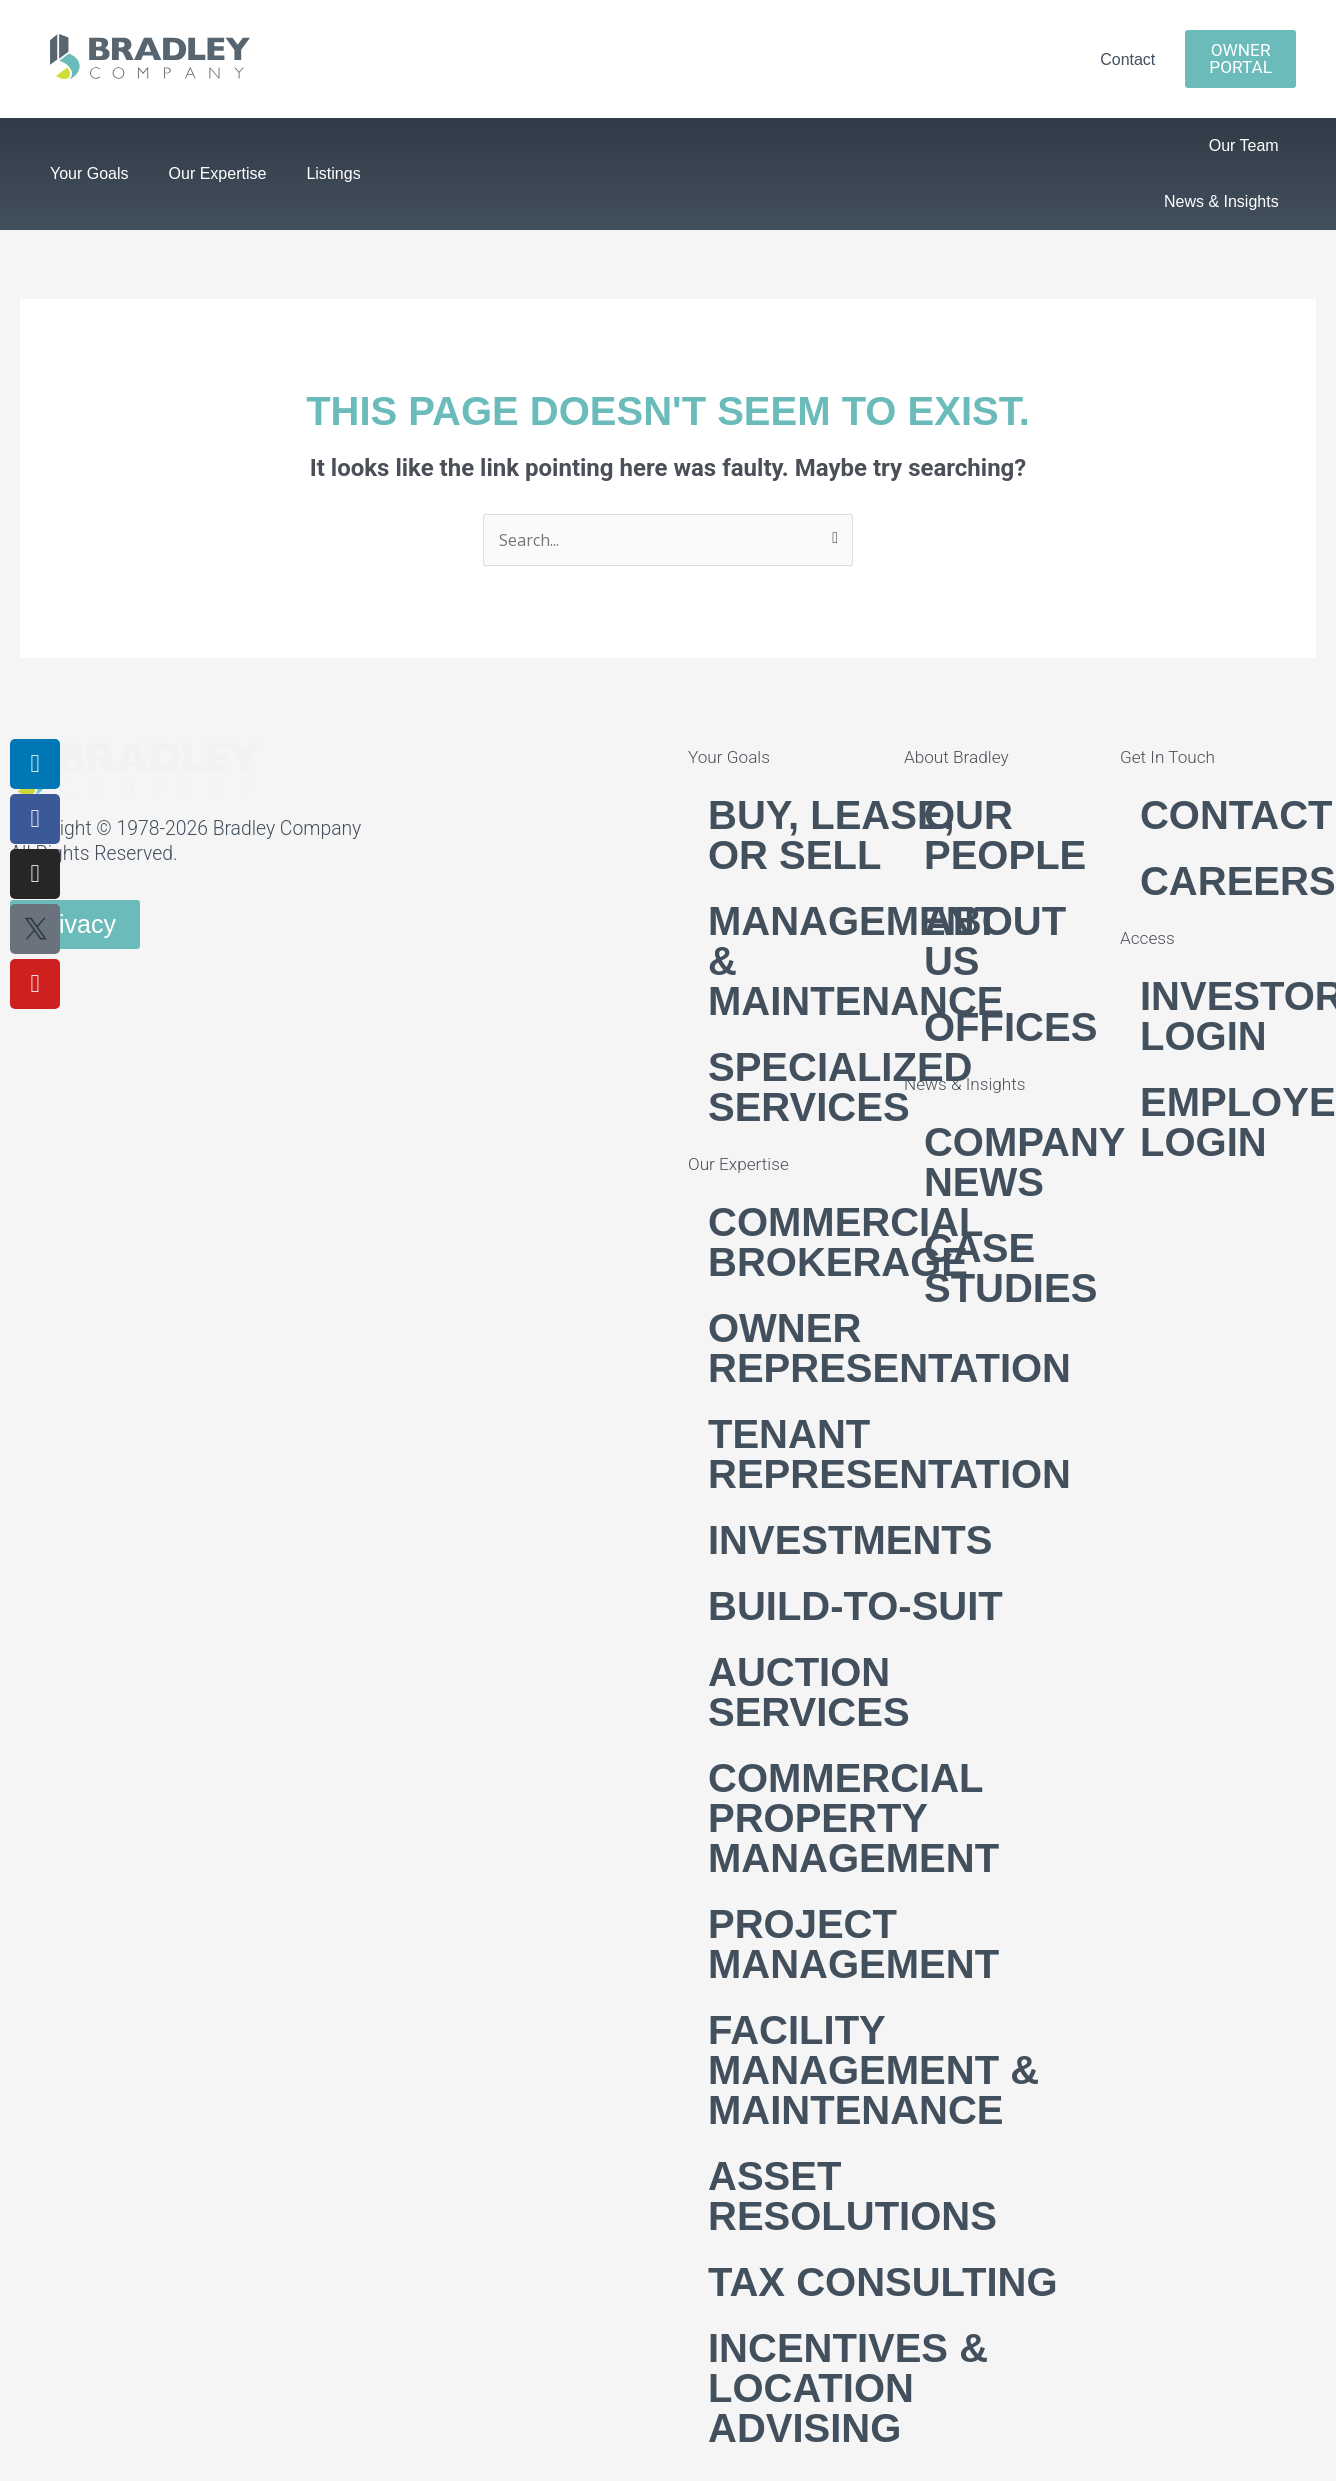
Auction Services (809, 1692)
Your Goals (89, 173)
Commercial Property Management (853, 1818)
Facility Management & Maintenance (873, 2070)
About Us (995, 941)
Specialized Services (840, 1087)
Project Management (853, 1944)
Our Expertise (218, 173)
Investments (850, 1540)
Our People (1005, 835)
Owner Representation (889, 1348)
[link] (150, 73)
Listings (333, 173)
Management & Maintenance (856, 961)
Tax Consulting (883, 2282)
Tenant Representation (889, 1454)
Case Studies (1010, 1268)
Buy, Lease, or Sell (831, 835)
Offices (1010, 1027)
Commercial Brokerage (845, 1242)
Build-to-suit (855, 1606)
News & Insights (1221, 201)
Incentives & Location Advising (848, 2388)
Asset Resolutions (852, 2196)
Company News (1024, 1162)
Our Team (1244, 145)
